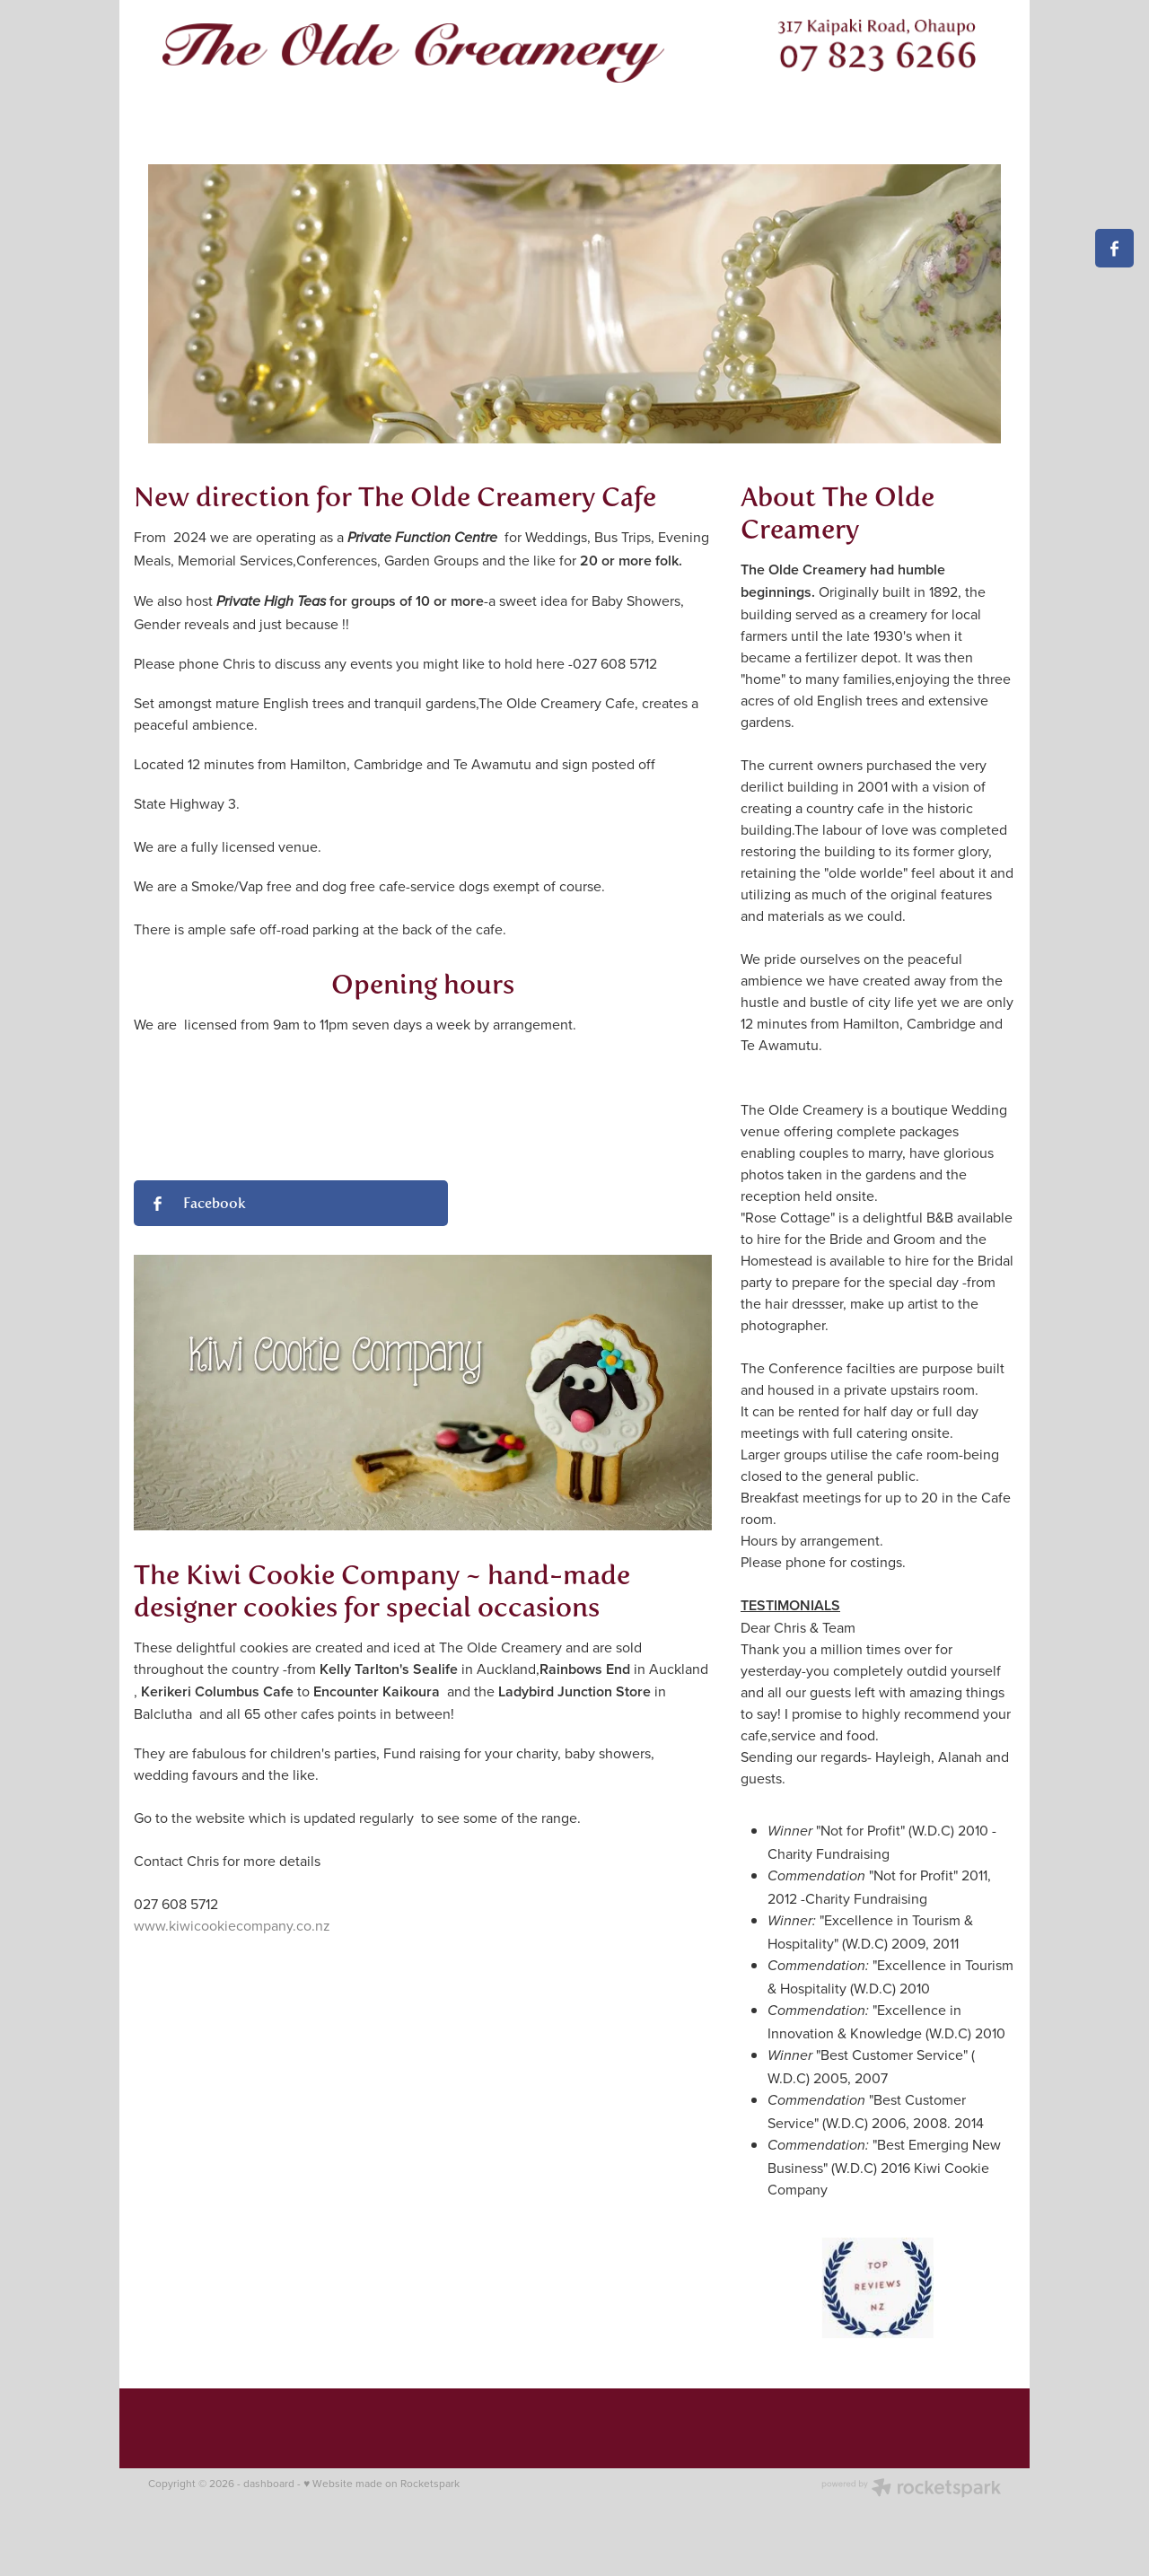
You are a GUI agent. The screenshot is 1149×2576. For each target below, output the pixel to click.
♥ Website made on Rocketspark (381, 2483)
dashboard (268, 2483)
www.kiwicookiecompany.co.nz (232, 1925)
